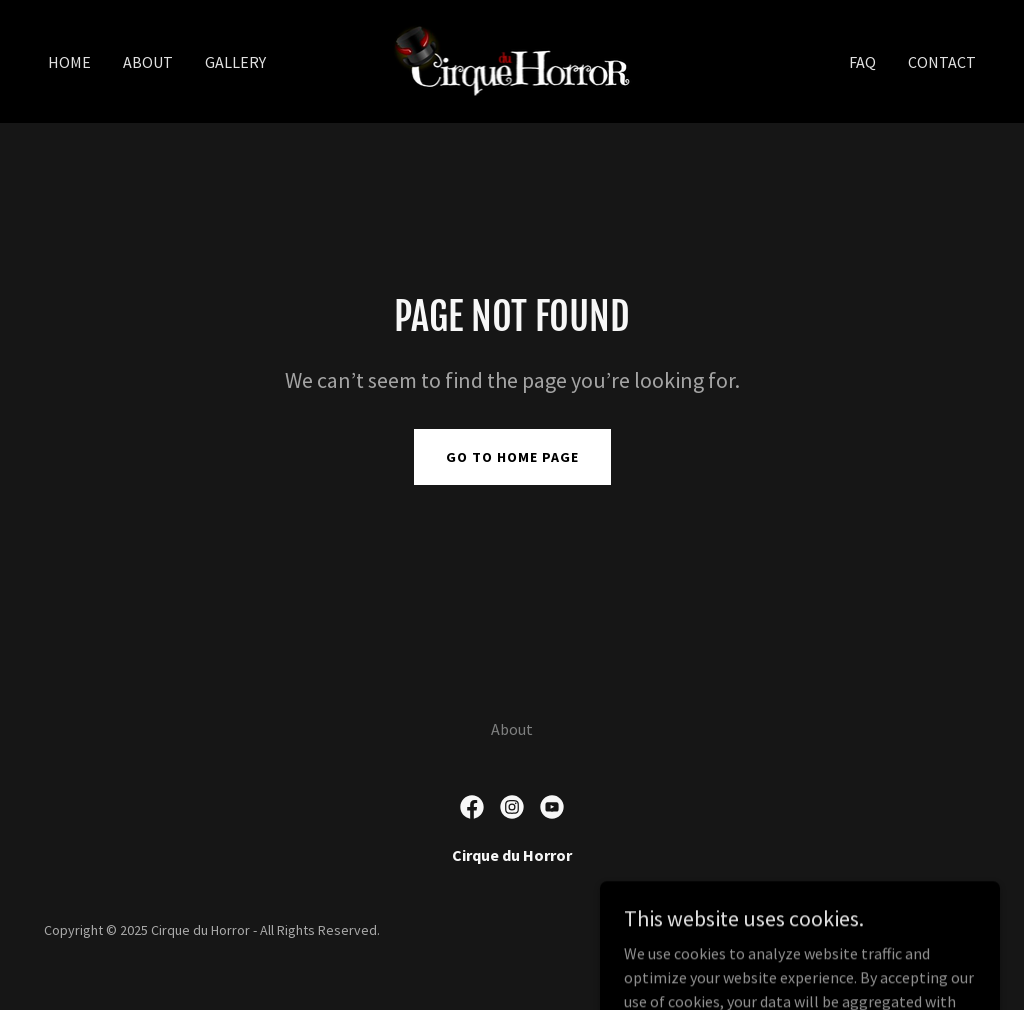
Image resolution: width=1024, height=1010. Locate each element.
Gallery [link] (235, 62)
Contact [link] (942, 62)
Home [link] (69, 62)
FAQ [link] (862, 62)
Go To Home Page (512, 457)
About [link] (148, 62)
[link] (511, 59)
